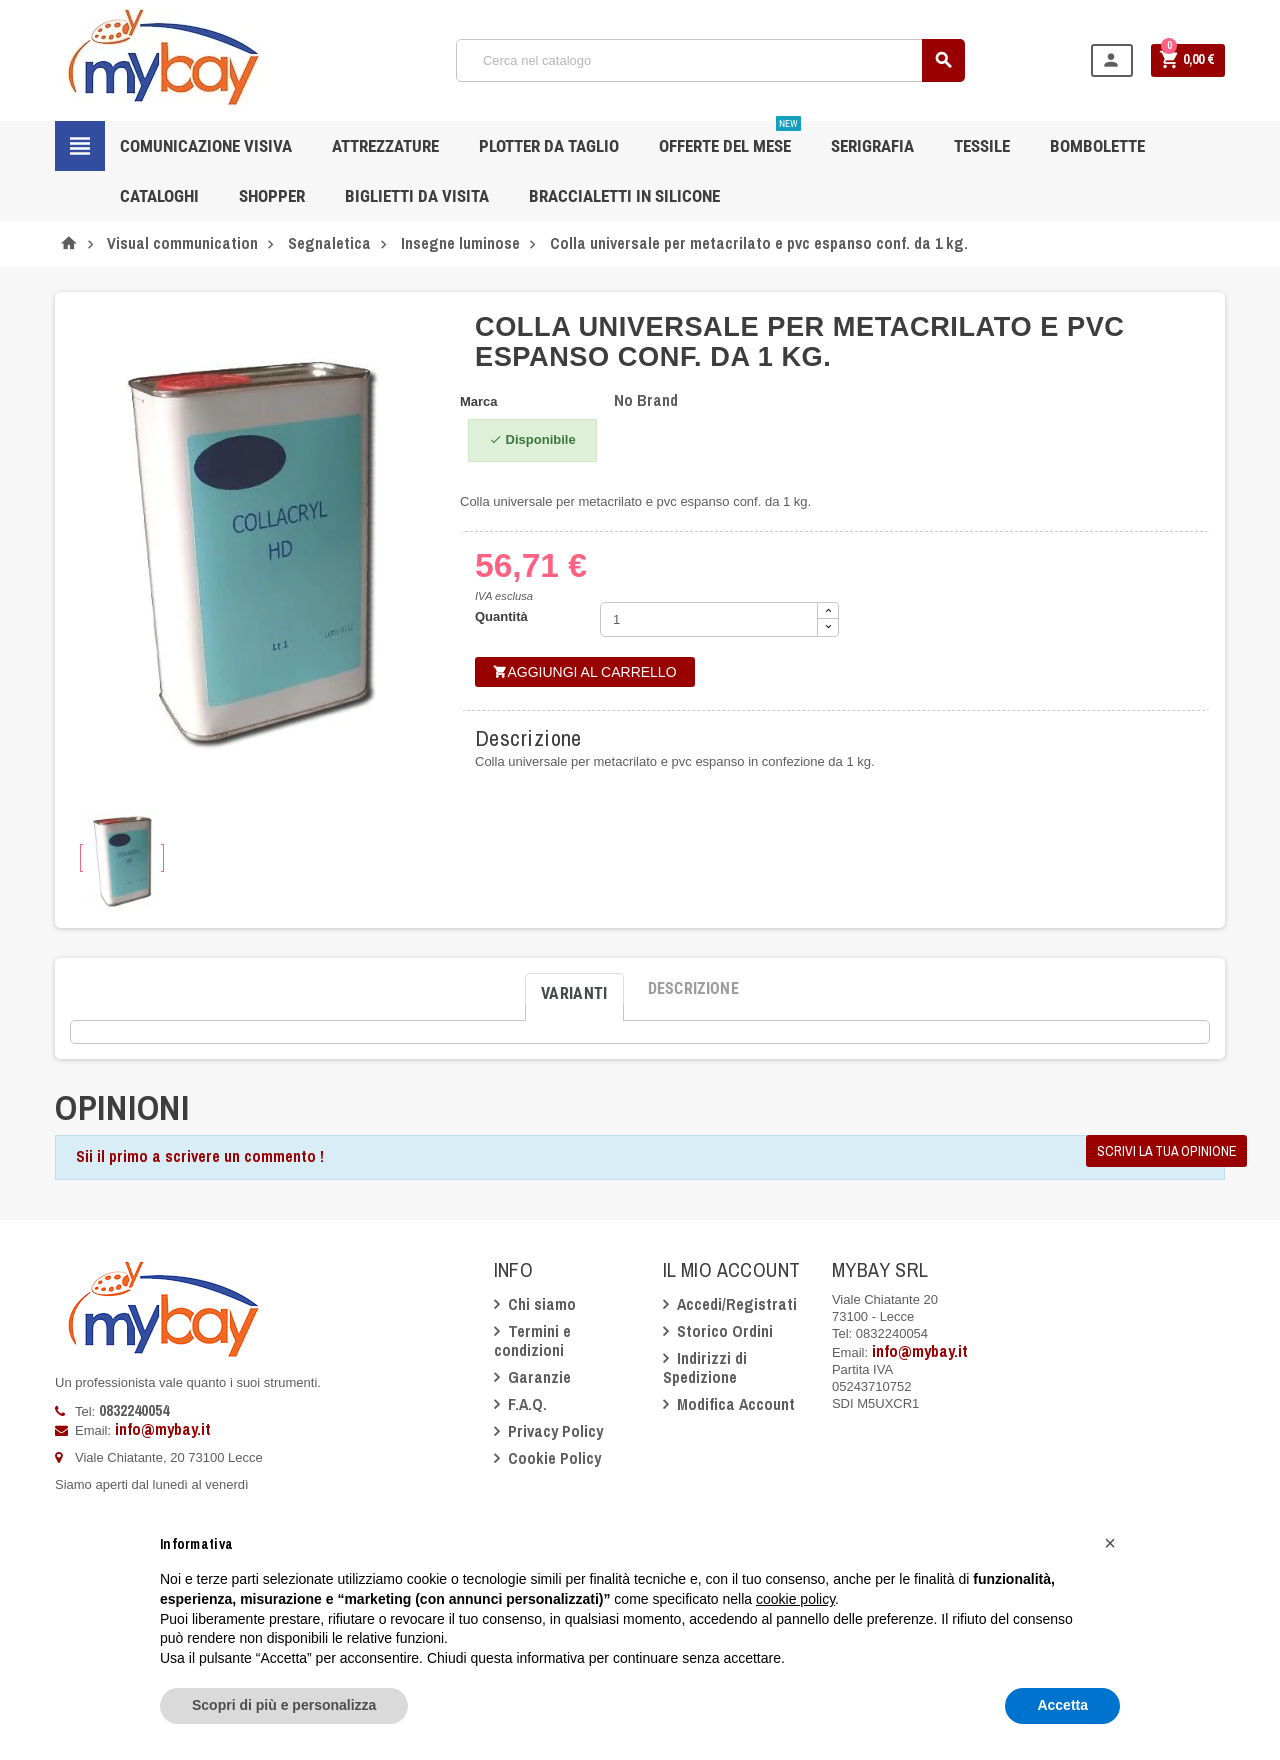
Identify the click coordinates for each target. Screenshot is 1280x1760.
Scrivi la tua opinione (1166, 1151)
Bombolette (1097, 146)
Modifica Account (736, 1404)
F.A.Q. (527, 1404)
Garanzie (539, 1377)
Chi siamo (542, 1304)
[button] (1110, 1543)
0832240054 (134, 1410)
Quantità (501, 616)
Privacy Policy (555, 1431)
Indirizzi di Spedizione (705, 1367)
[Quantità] (709, 619)
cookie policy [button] (795, 1599)
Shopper (272, 196)
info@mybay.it (163, 1429)
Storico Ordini (725, 1331)
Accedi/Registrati (737, 1304)
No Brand (646, 400)
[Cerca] (710, 60)
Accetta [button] (1062, 1705)
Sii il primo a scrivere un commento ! (200, 1156)
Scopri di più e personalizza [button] (284, 1705)
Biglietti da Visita (417, 196)
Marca (479, 401)
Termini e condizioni (532, 1340)
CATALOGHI (159, 196)
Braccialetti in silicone (624, 196)
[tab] (574, 989)
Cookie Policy (554, 1458)
